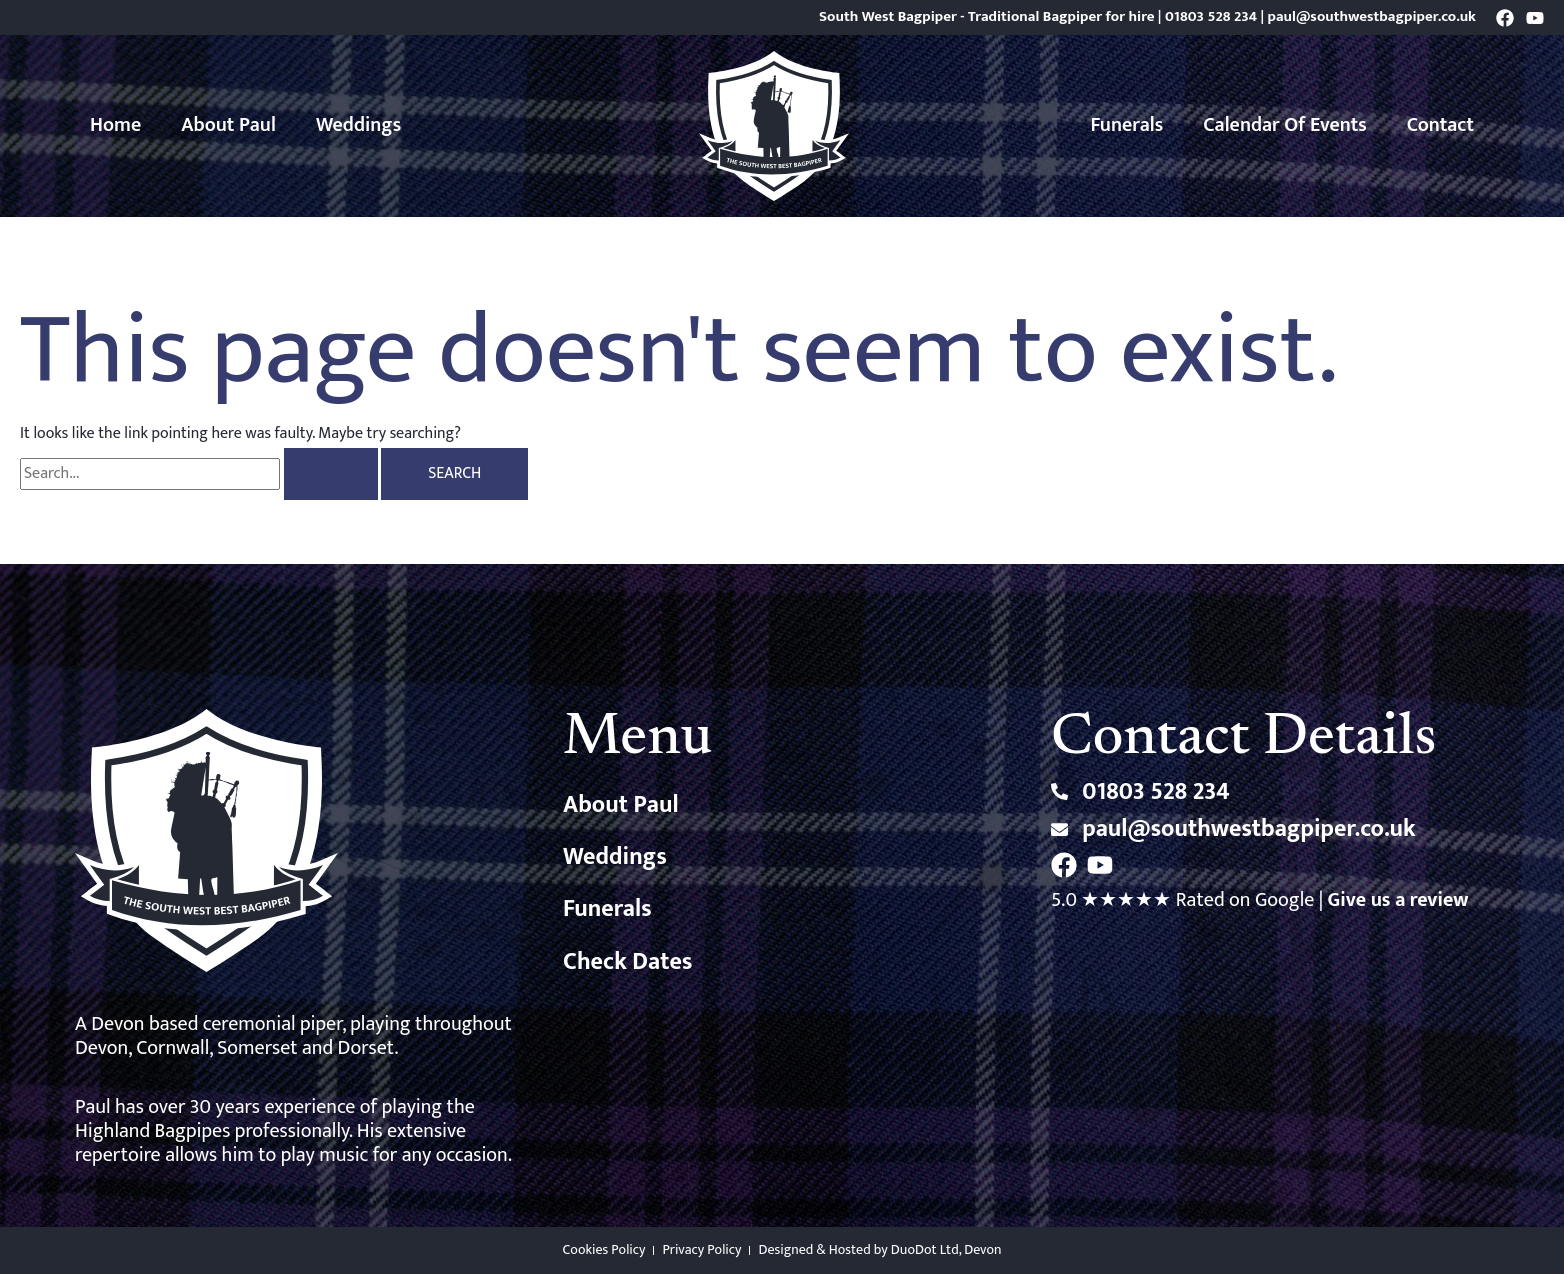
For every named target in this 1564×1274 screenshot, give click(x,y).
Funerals (1127, 125)
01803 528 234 (1211, 16)
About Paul (228, 125)
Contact (1440, 125)
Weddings (358, 125)
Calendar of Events (1285, 125)
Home (115, 125)
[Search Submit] (331, 474)
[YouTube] (1535, 18)
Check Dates (627, 962)
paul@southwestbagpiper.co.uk (1372, 16)
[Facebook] (1505, 18)
